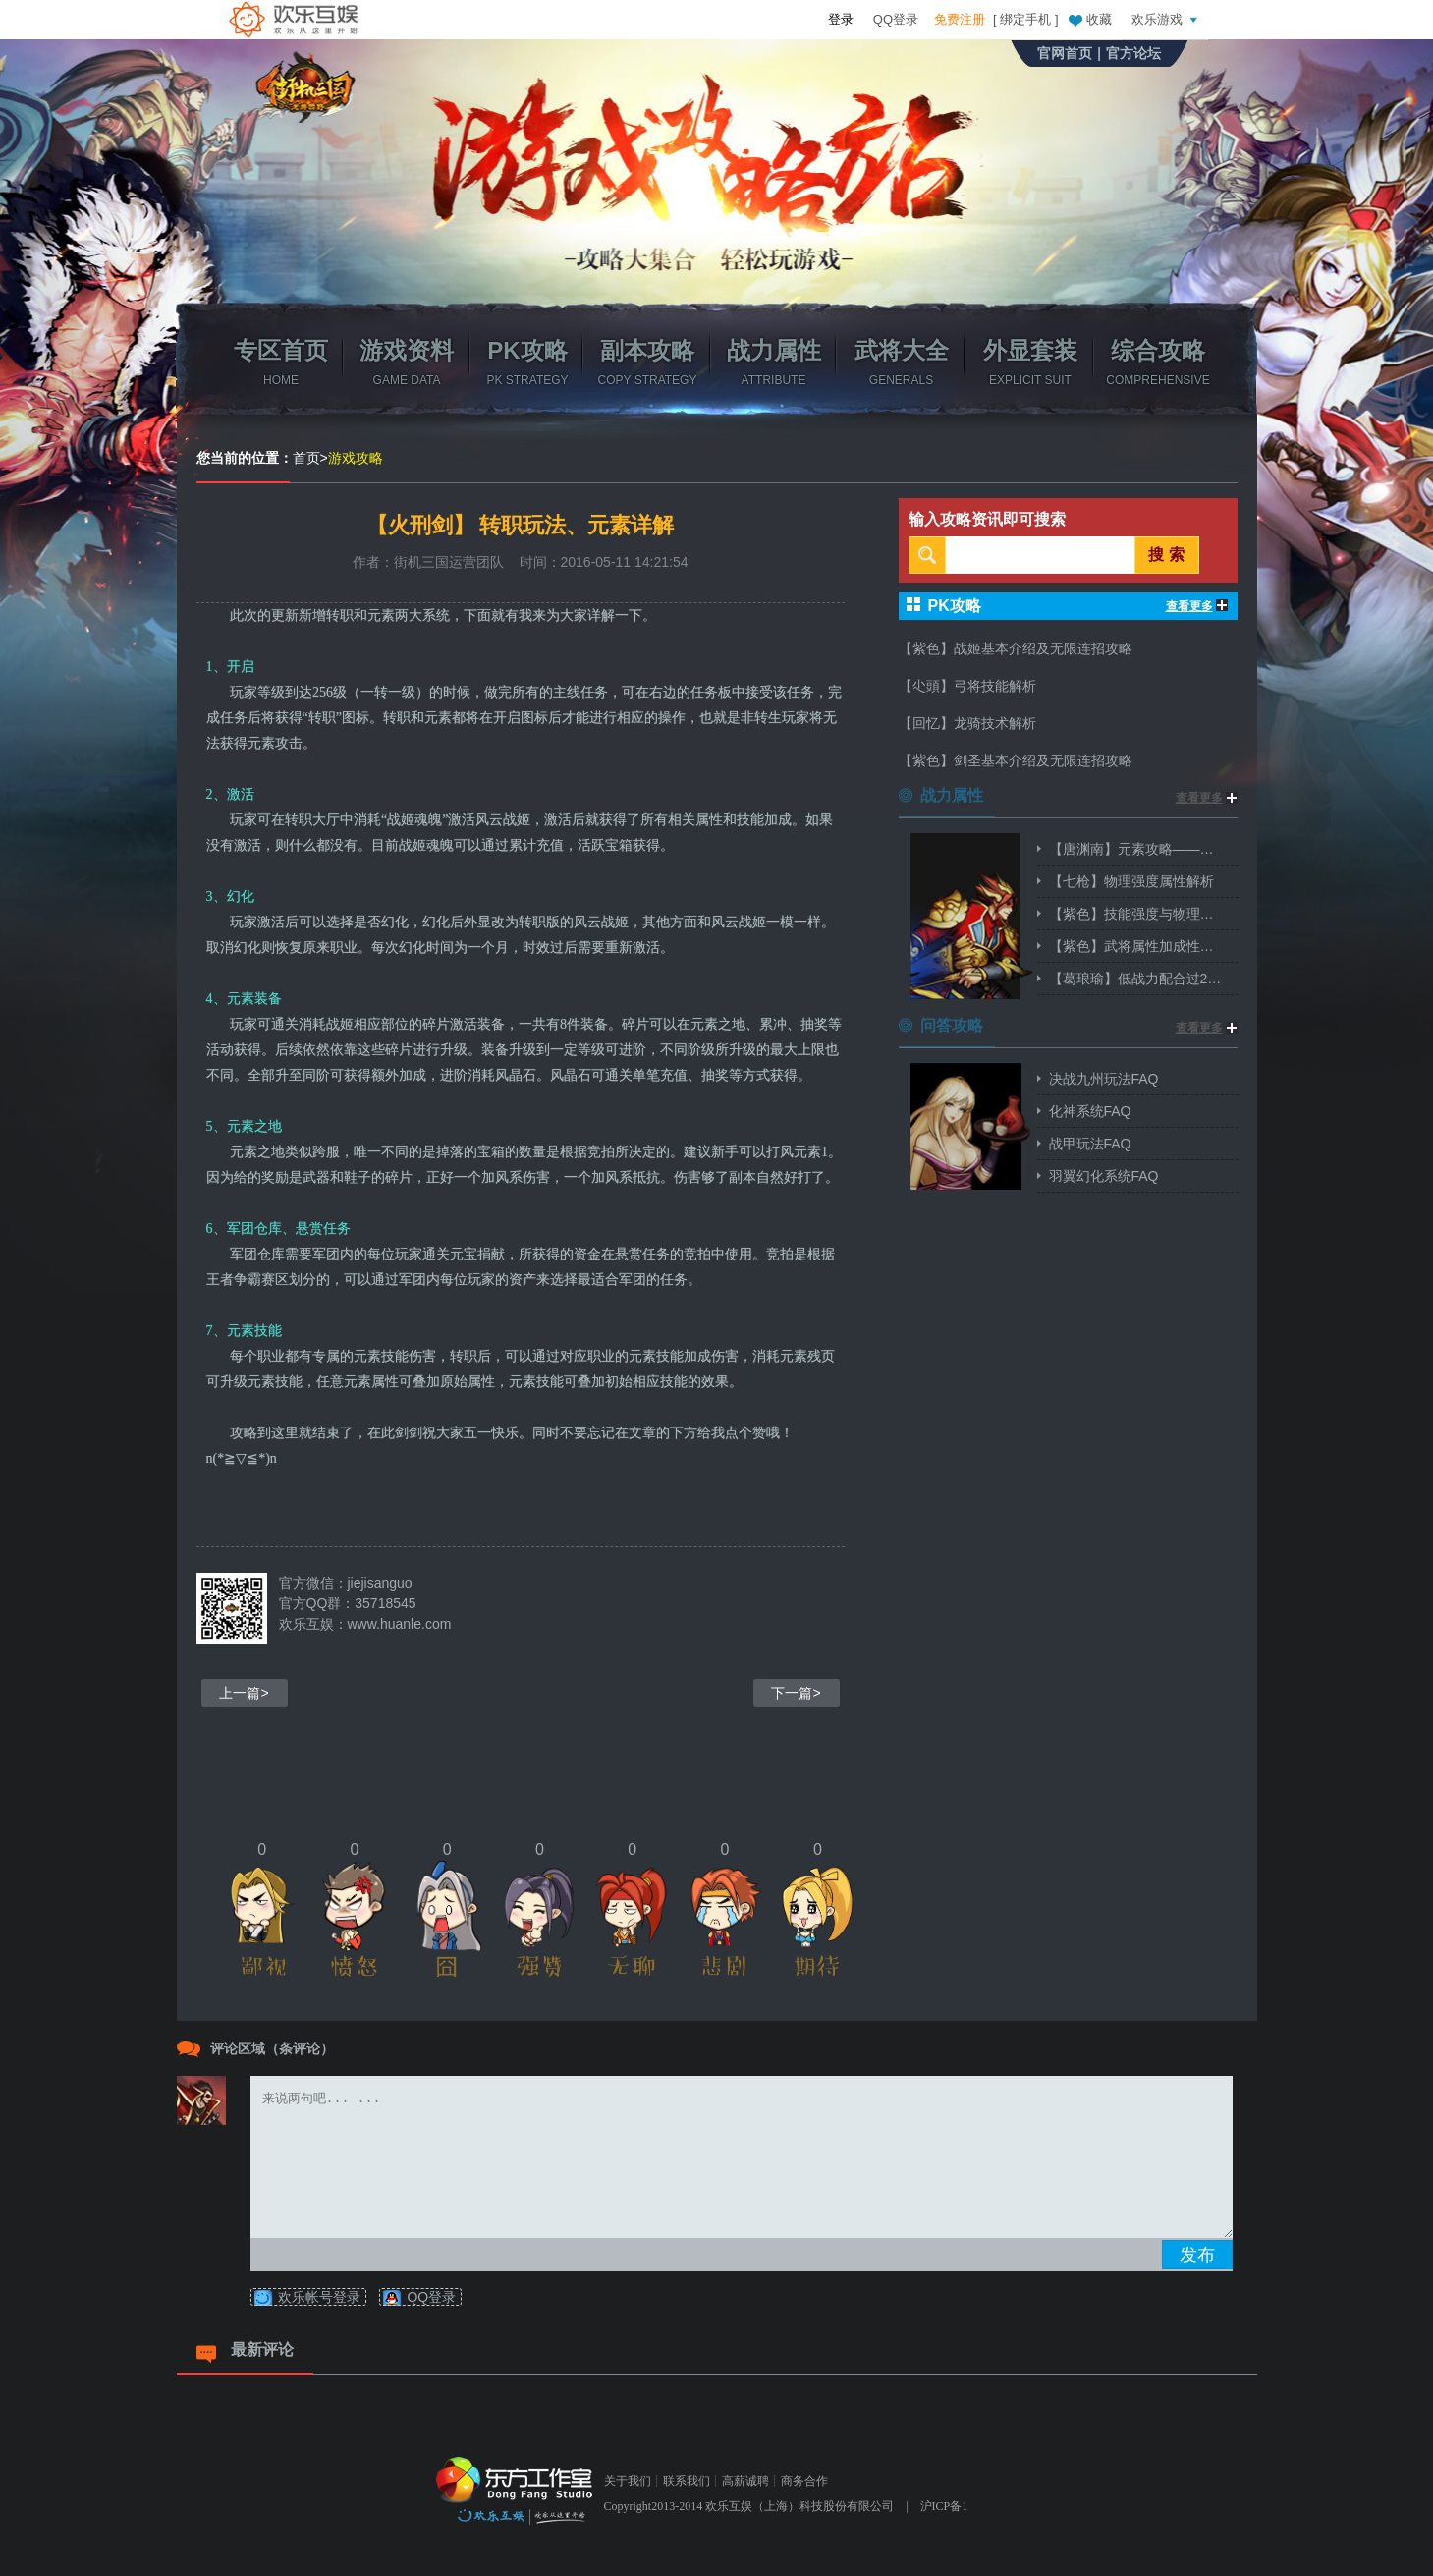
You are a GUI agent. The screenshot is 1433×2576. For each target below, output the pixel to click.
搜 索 (1166, 554)
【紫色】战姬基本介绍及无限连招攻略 (1015, 648)
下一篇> (795, 1693)
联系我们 (686, 2481)
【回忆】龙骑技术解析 (967, 723)
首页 (306, 458)
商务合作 (804, 2481)
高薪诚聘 (745, 2481)
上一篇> (243, 1693)
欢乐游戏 (1166, 18)
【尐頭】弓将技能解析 (967, 686)
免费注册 (959, 19)
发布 (1197, 2255)
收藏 (1089, 18)
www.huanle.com (400, 1624)
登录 (841, 19)
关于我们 (627, 2481)
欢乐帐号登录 (319, 2297)
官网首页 (1064, 53)
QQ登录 (895, 19)
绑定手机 (1025, 19)
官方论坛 (1133, 53)
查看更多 (1197, 606)
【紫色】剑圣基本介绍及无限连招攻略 (1015, 760)
